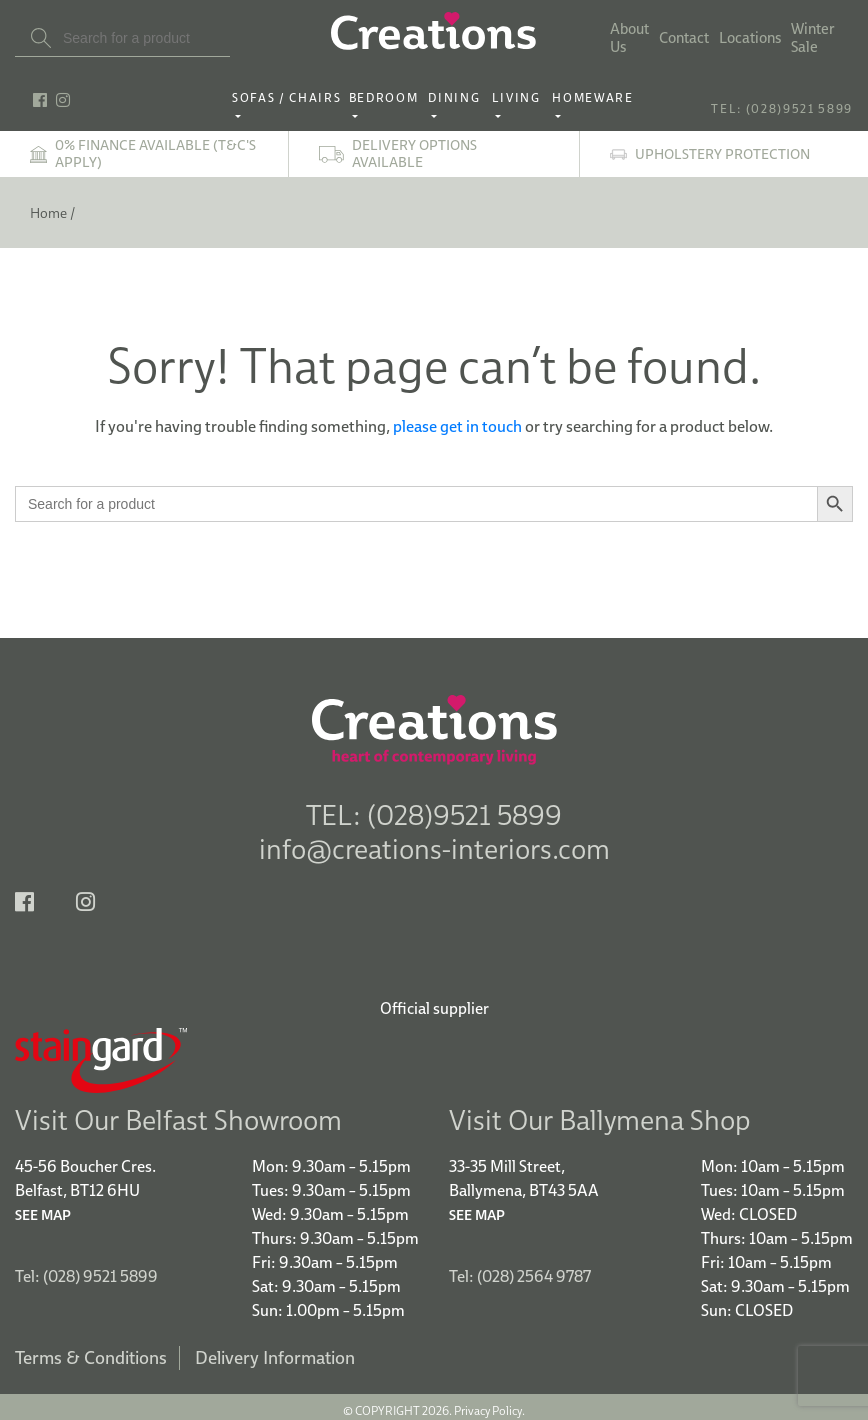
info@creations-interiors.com (434, 848)
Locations (750, 38)
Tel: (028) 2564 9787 (520, 1269)
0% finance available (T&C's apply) (155, 154)
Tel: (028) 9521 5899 (86, 1269)
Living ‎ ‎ (520, 97)
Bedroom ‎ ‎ (387, 97)
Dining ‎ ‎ (457, 97)
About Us (629, 38)
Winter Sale (813, 38)
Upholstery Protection (722, 154)
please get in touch (457, 426)
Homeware (592, 97)
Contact (684, 38)
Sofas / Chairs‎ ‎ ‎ (288, 97)
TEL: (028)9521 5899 (782, 108)
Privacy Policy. (489, 1403)
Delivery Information (275, 1350)
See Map (43, 1208)
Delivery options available (414, 154)
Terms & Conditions (91, 1350)
